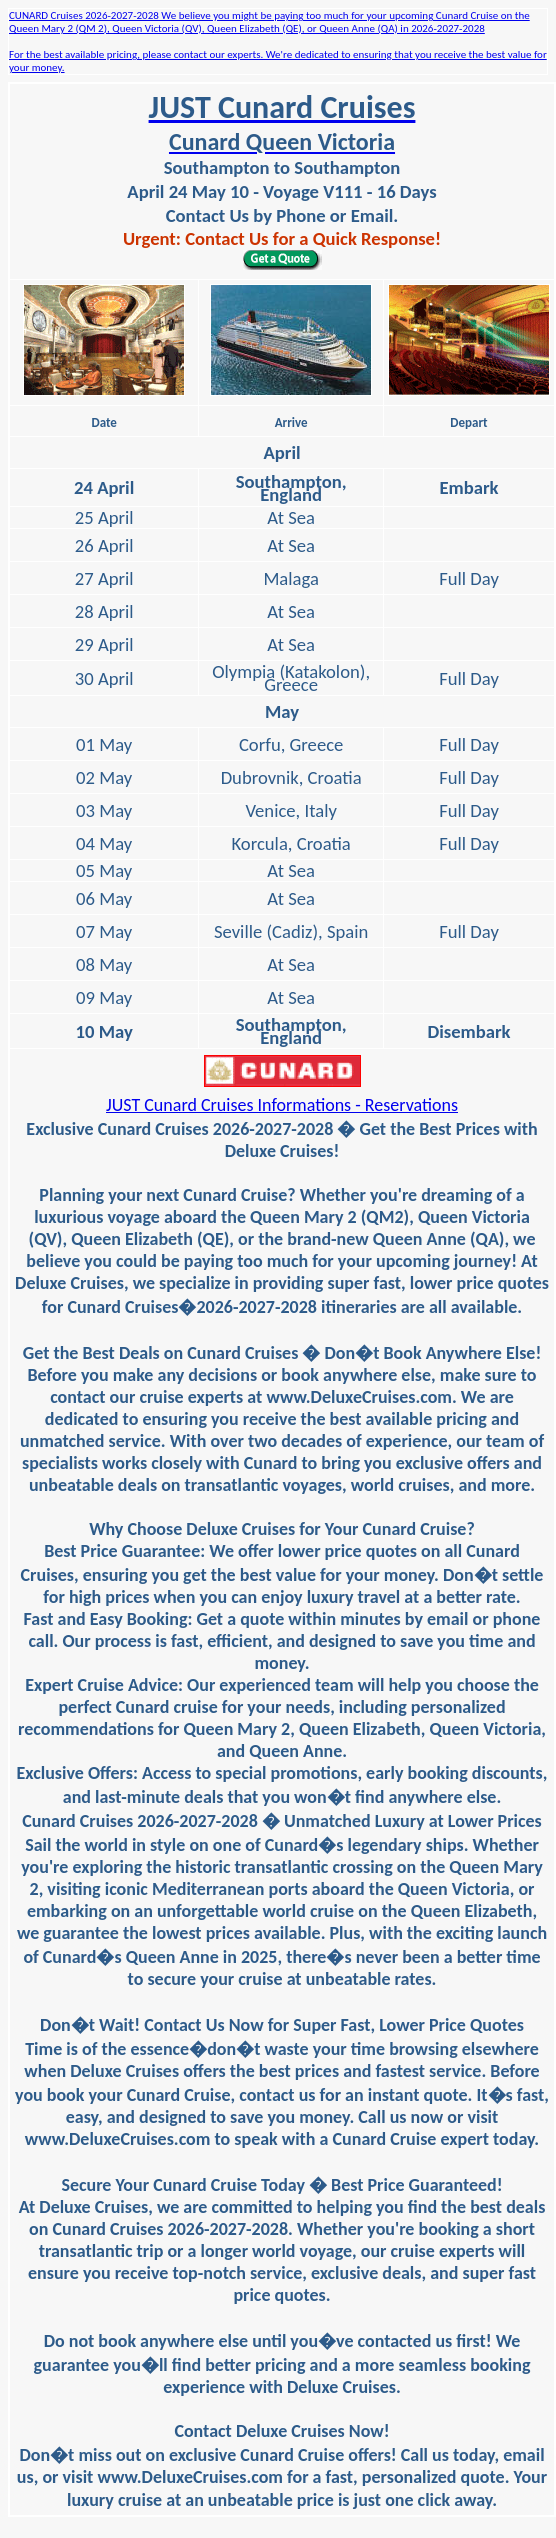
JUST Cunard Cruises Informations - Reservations (282, 1105)
